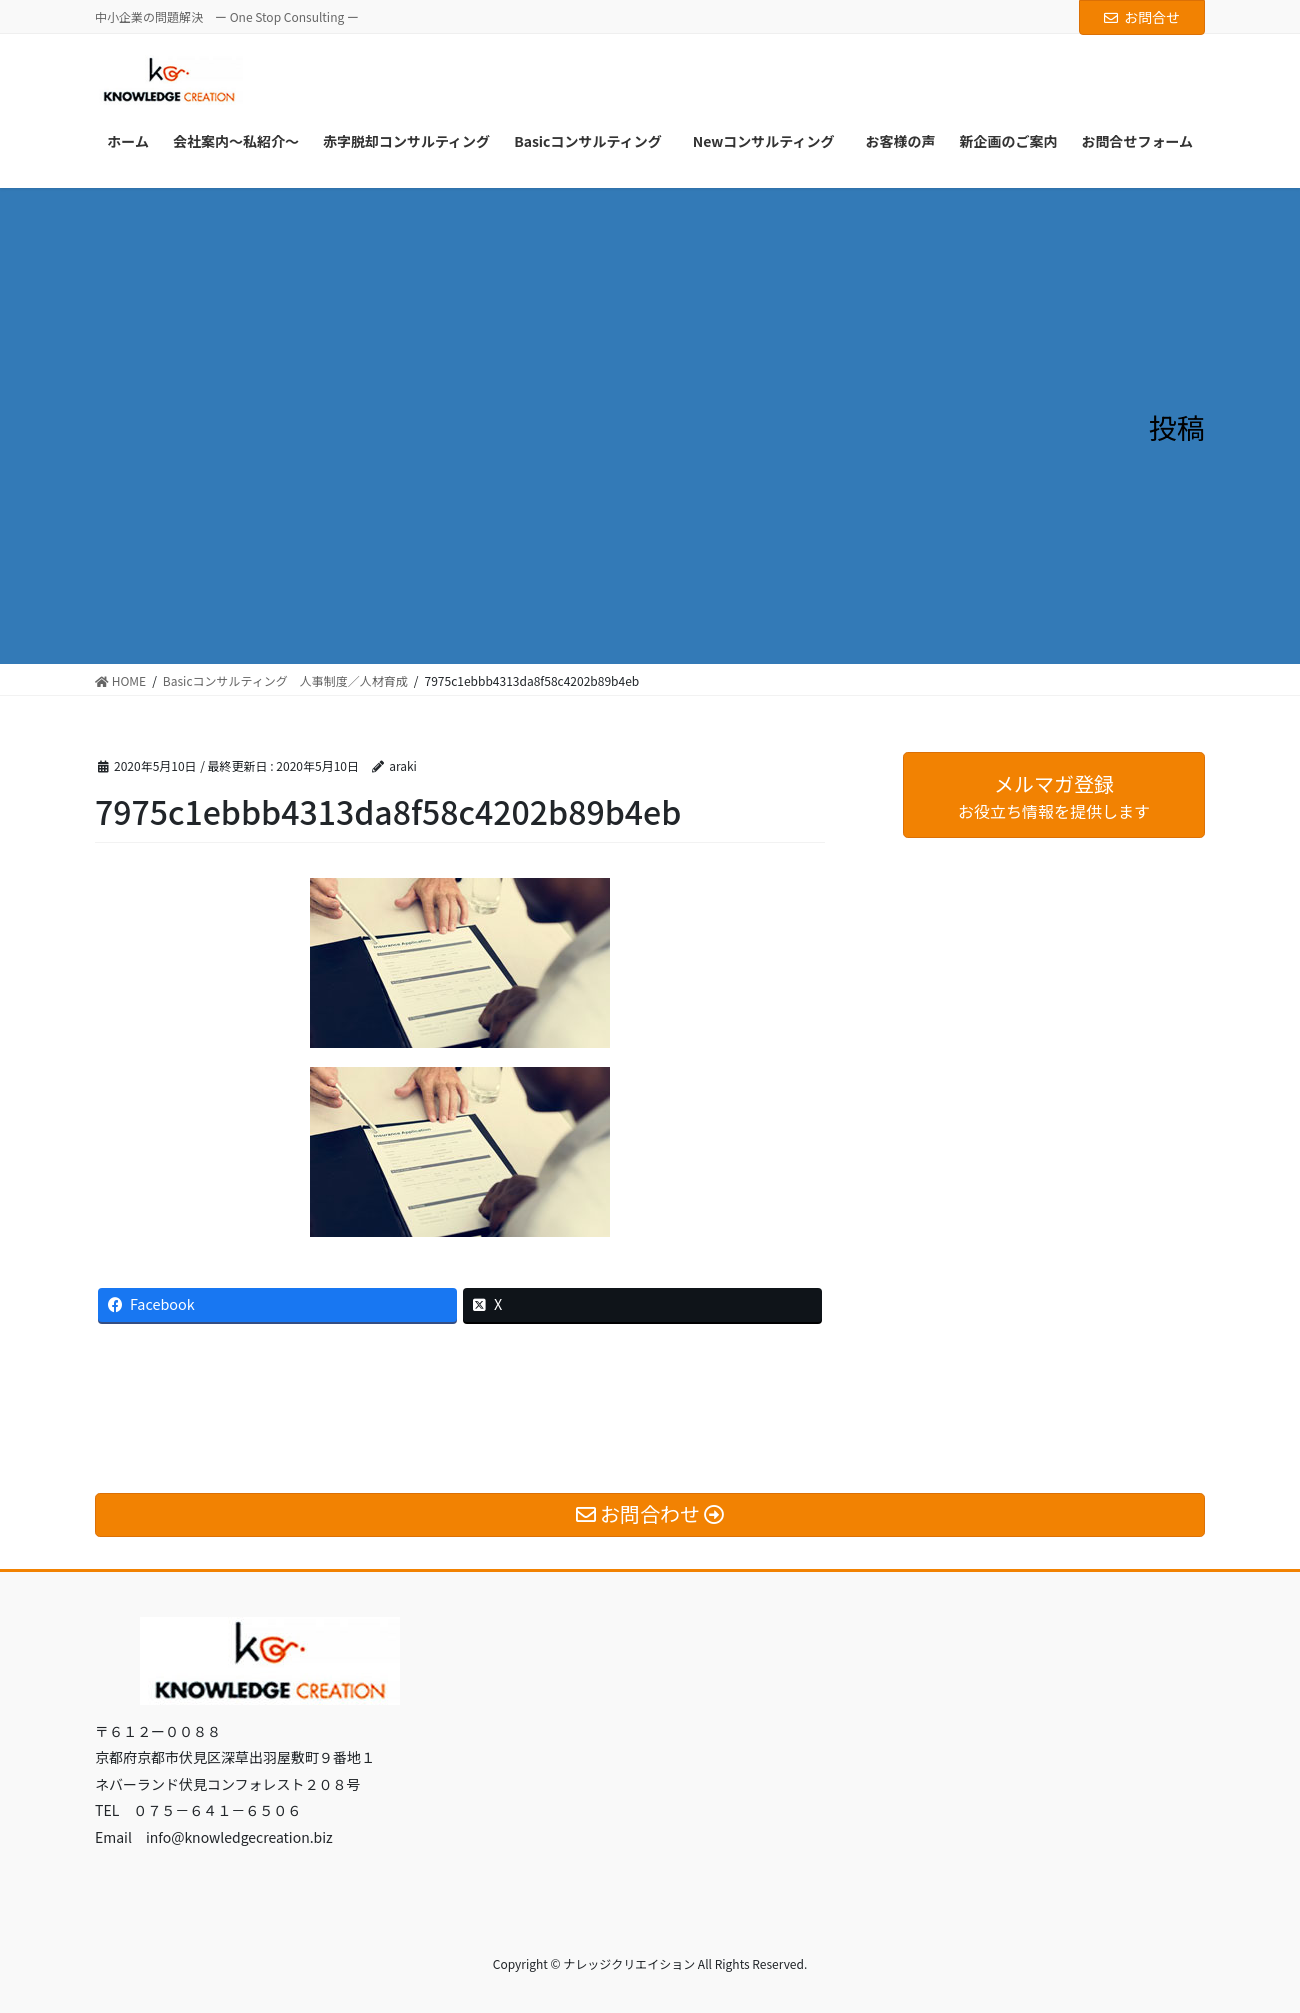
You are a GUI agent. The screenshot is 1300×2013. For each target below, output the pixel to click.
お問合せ (1142, 17)
